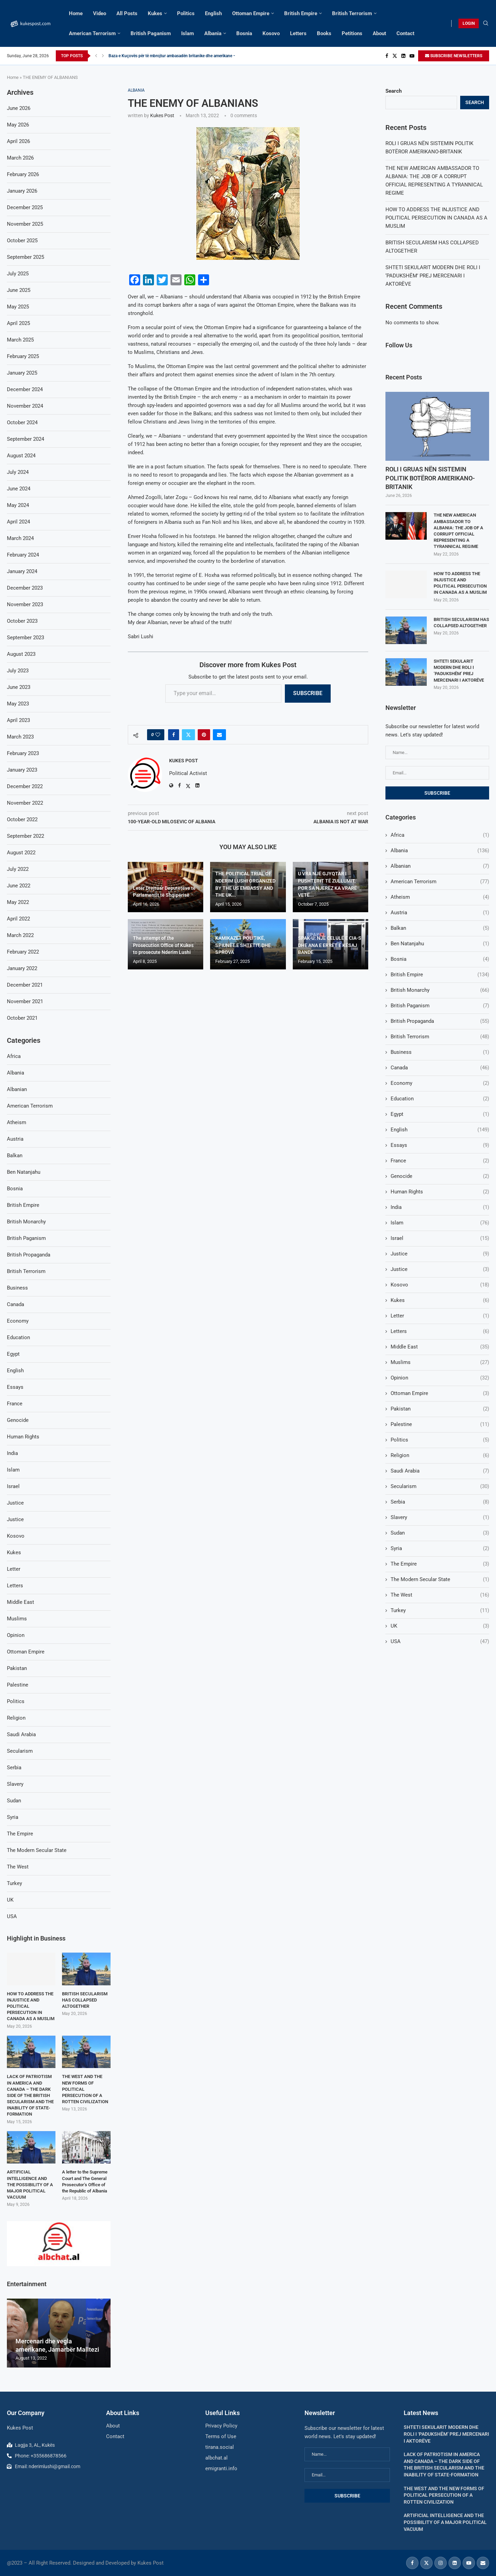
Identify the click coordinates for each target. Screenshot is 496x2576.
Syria (440, 1548)
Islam (187, 33)
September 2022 (25, 836)
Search (393, 91)
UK (440, 1626)
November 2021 (25, 1001)
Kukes (155, 13)
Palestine (440, 1424)
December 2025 (25, 207)
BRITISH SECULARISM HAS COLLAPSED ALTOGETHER (461, 622)
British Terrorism (352, 13)
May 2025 (18, 307)
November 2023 (25, 604)
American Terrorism (92, 33)
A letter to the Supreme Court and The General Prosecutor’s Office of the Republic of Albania (84, 2181)
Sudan (440, 1533)
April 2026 (18, 141)
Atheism (440, 897)
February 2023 (23, 753)
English (213, 13)
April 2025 (18, 323)
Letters (298, 33)
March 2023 (20, 737)
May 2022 (18, 902)
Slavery (440, 1517)
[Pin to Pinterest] (204, 734)
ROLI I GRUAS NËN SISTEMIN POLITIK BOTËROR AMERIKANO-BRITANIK (430, 478)
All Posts (126, 13)
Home (76, 13)
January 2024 (22, 571)
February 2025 (23, 356)
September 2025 (25, 257)
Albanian (440, 866)
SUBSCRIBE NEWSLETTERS (453, 55)
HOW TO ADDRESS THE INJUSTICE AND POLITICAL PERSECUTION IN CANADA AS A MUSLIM (436, 217)
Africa (440, 835)
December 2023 (25, 588)
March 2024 (20, 538)
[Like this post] (157, 734)
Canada (440, 1067)
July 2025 (18, 274)
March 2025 (20, 340)
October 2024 (22, 422)
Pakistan (440, 1409)
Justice (440, 1254)
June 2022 (18, 886)
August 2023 (21, 654)
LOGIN (469, 23)
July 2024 (18, 472)
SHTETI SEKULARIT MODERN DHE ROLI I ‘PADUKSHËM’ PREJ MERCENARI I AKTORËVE (432, 275)
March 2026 (20, 158)
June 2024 (18, 489)
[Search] (485, 23)
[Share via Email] (219, 734)
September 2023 (25, 637)
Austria (440, 912)
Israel (440, 1238)
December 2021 (25, 985)
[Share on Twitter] (188, 734)
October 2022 (22, 819)
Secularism (440, 1486)
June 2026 (18, 108)
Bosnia (244, 33)
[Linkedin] (403, 56)
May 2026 (18, 125)
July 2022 (18, 869)
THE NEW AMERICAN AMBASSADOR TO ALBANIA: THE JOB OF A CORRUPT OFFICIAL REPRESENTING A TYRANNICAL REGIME (458, 530)
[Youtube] (412, 56)
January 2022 (22, 968)
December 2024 (25, 389)
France (440, 1160)
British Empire (300, 13)
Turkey (440, 1610)
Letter (440, 1316)
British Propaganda (440, 1021)
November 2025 (25, 224)
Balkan (440, 928)
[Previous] (96, 55)
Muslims (440, 1362)
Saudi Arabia (440, 1471)
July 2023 (18, 671)
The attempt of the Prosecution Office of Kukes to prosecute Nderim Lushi (163, 945)
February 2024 (23, 555)
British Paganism (151, 33)
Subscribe (307, 693)
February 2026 (23, 174)
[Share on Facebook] (173, 734)
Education (440, 1098)
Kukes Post (162, 115)
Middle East (440, 1347)
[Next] (103, 55)
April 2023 (18, 720)
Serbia (440, 1502)
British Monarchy (440, 990)
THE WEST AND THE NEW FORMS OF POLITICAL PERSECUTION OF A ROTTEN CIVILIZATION (85, 2089)
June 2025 (18, 290)
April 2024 (18, 522)
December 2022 (25, 786)
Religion (440, 1455)
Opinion (440, 1378)
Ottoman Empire (250, 13)
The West (440, 1595)
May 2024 (18, 505)
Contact (405, 33)
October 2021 (22, 1018)
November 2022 (25, 803)
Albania (212, 33)
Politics (186, 13)
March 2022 (20, 935)
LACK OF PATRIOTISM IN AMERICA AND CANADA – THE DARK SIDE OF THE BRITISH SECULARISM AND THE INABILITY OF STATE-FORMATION (30, 2095)
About (379, 33)
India (440, 1207)
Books (324, 33)
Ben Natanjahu (440, 943)
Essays (440, 1145)
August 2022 (21, 852)
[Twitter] (394, 56)
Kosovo (271, 33)
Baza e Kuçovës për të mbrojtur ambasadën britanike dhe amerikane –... (173, 55)
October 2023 (22, 621)
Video (99, 13)
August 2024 (21, 455)
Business (440, 1052)
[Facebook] (387, 56)
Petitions (352, 33)
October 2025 (22, 240)
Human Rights (440, 1191)
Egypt (440, 1114)
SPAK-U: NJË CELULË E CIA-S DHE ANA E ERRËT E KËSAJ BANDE (329, 945)
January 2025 (22, 373)
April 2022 (18, 919)
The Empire (440, 1564)
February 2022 (23, 952)
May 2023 (18, 704)
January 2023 (22, 770)
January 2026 (22, 191)
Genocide (440, 1176)
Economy (440, 1083)
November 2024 (25, 406)
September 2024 (25, 439)
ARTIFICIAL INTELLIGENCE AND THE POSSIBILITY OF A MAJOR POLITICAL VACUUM (30, 2184)
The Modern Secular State (440, 1579)
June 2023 (18, 687)
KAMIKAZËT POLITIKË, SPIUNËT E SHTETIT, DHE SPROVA (243, 945)
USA (440, 1641)
